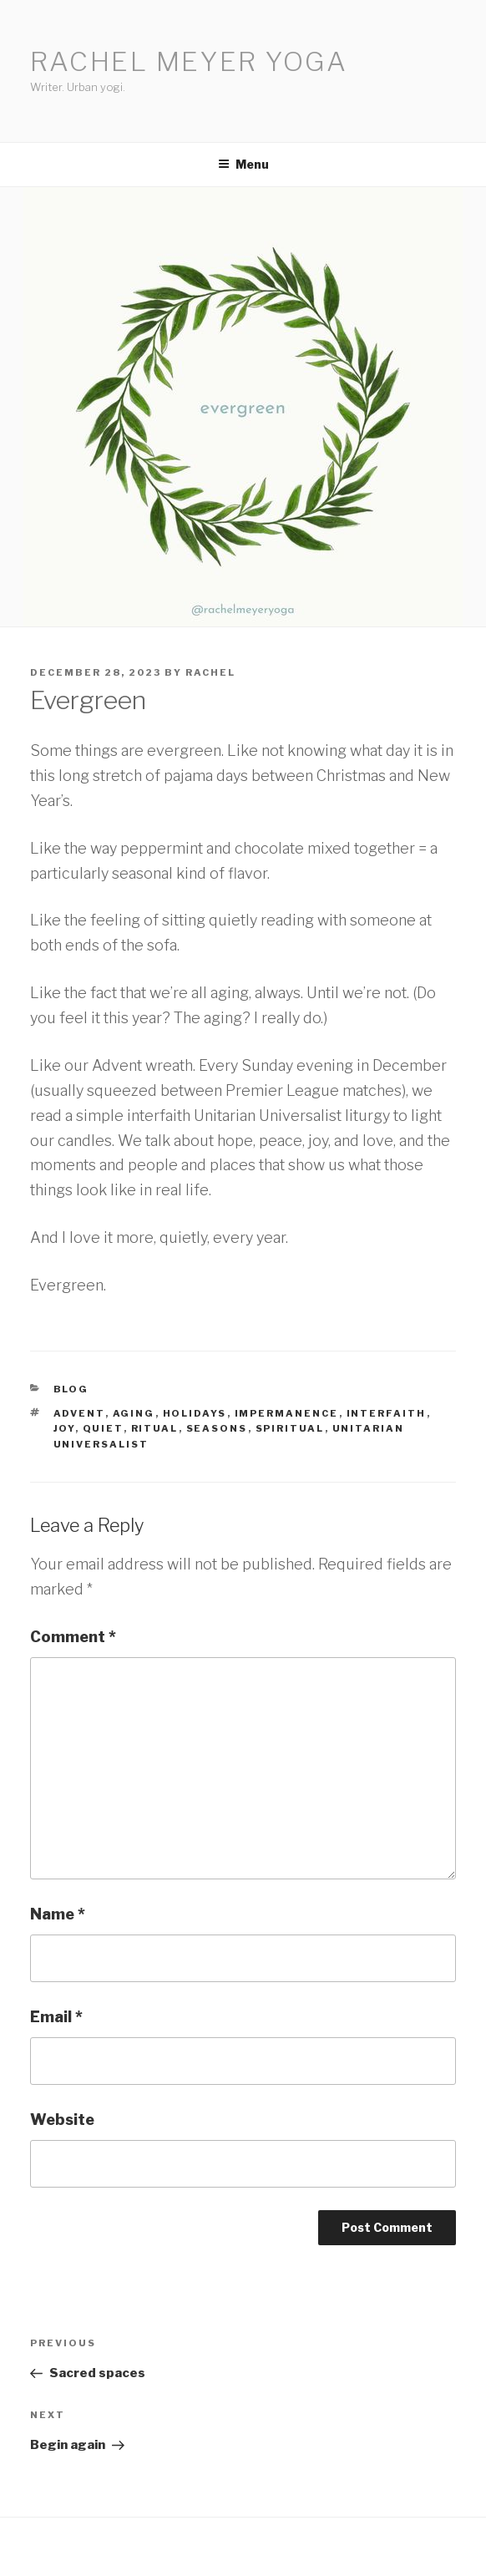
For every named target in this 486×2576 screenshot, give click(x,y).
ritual (155, 1428)
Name (57, 1914)
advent (79, 1413)
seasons (217, 1428)
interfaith (387, 1413)
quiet (103, 1428)
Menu (243, 164)
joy (64, 1428)
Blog (71, 1389)
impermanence (287, 1413)
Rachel (210, 672)
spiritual (290, 1428)
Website (62, 2119)
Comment (73, 1636)
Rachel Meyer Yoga (189, 61)
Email (56, 2017)
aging (134, 1413)
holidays (195, 1413)
